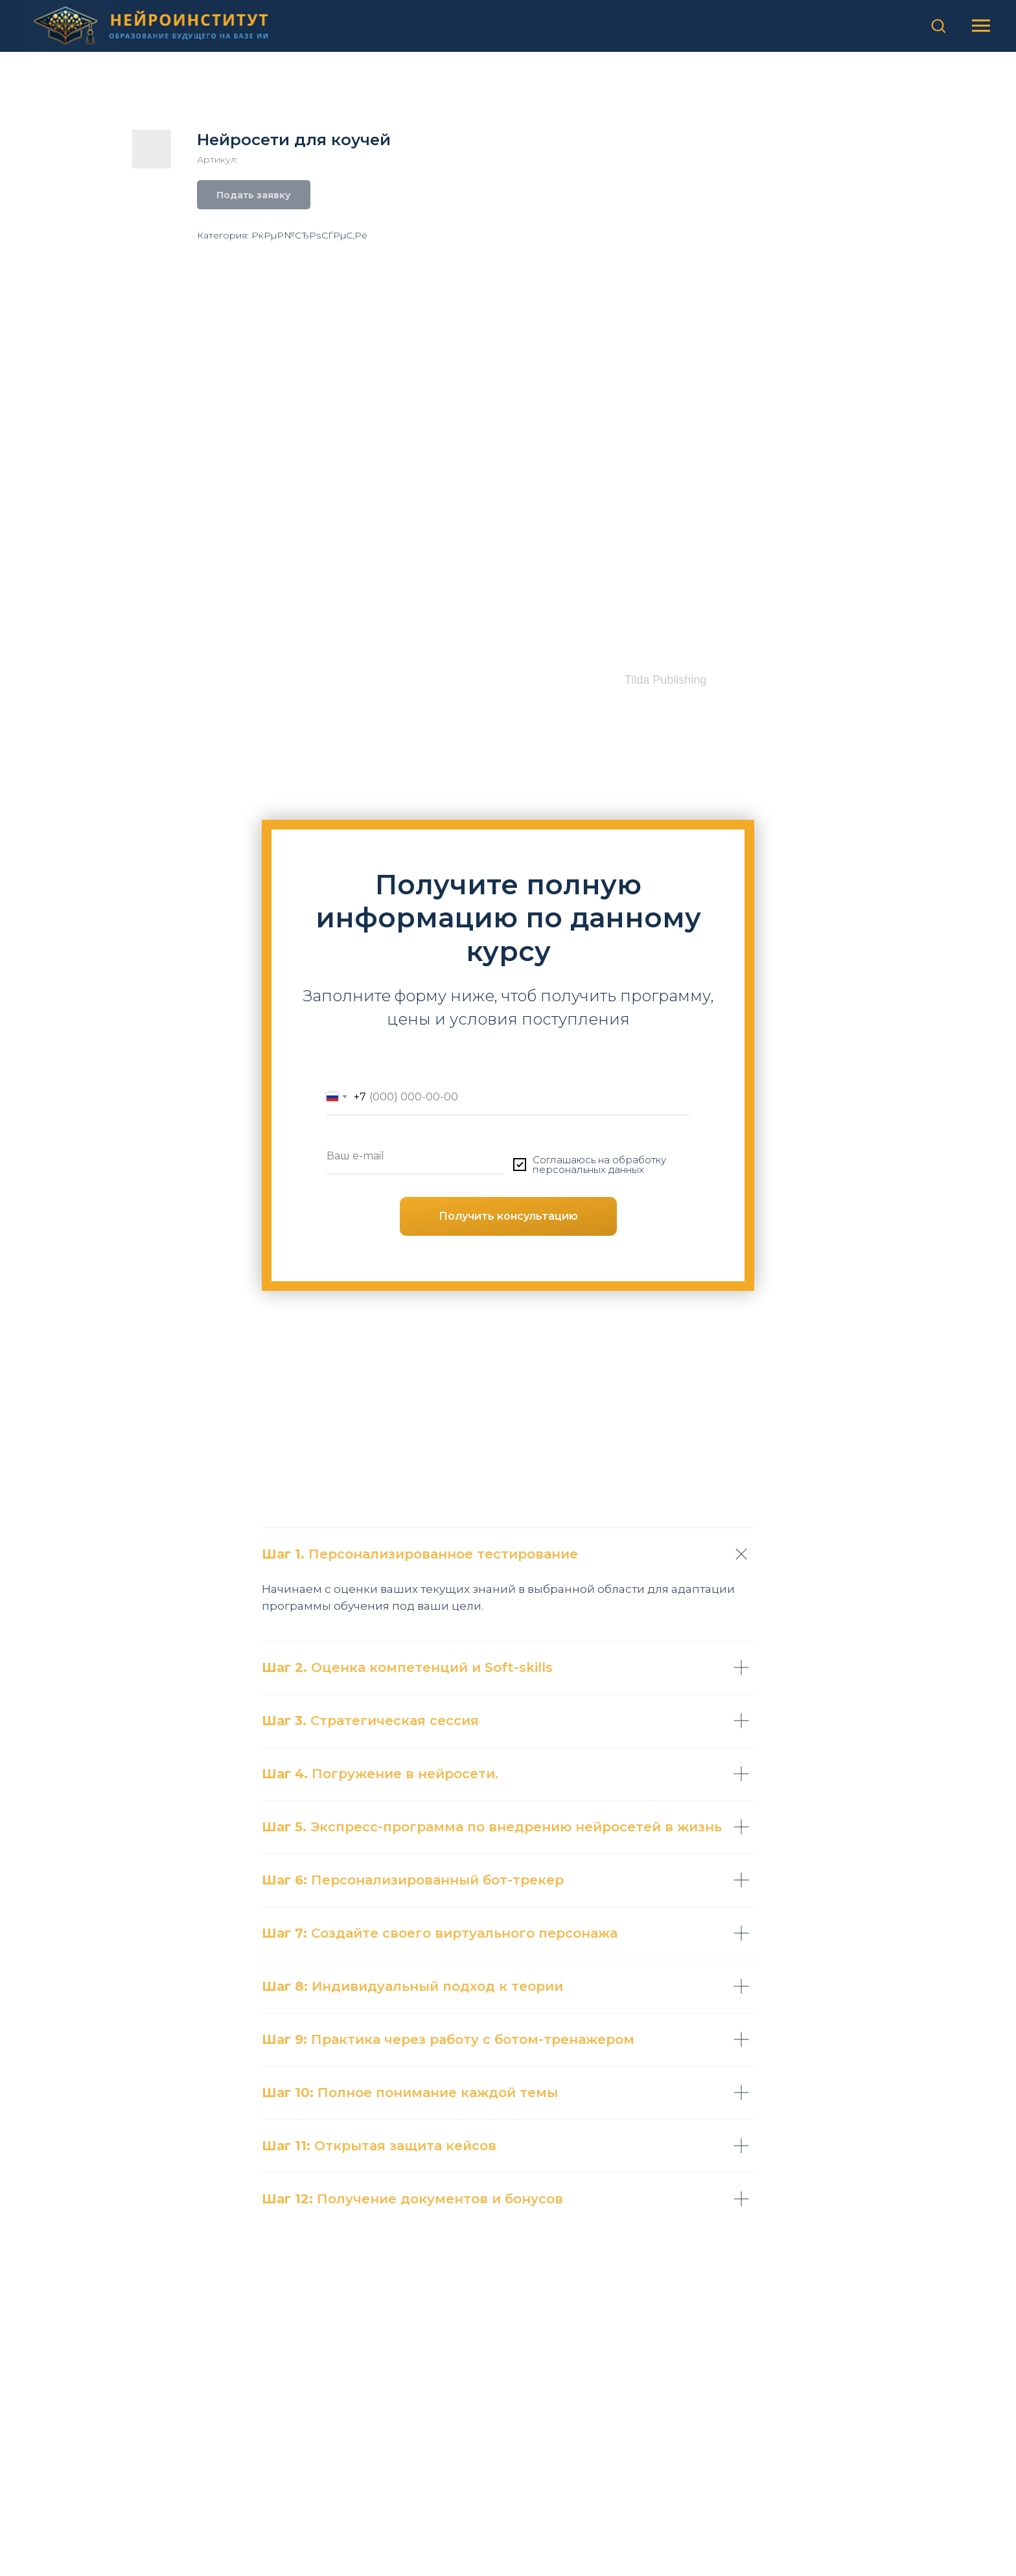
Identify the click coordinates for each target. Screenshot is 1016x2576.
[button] (938, 25)
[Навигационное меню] (981, 25)
